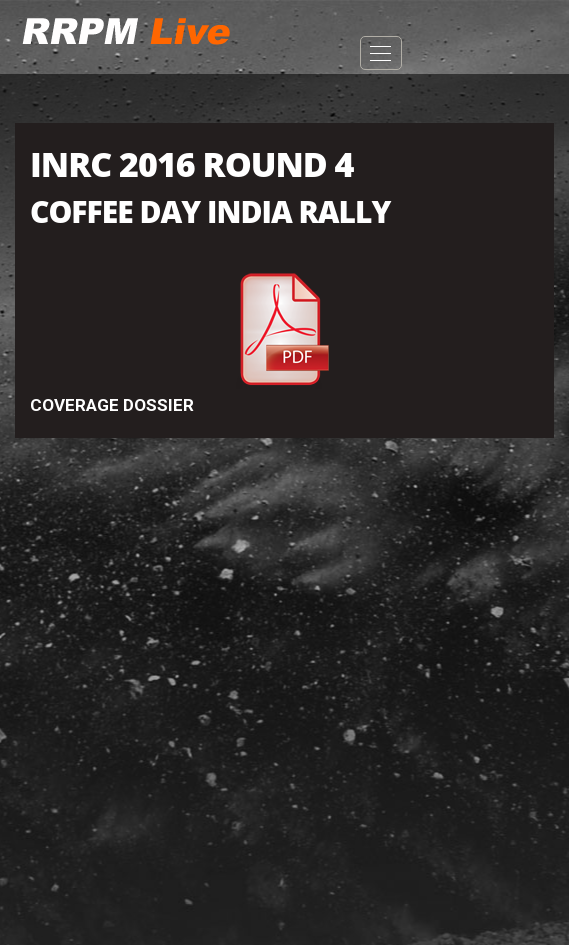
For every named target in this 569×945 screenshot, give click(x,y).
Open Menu (381, 53)
